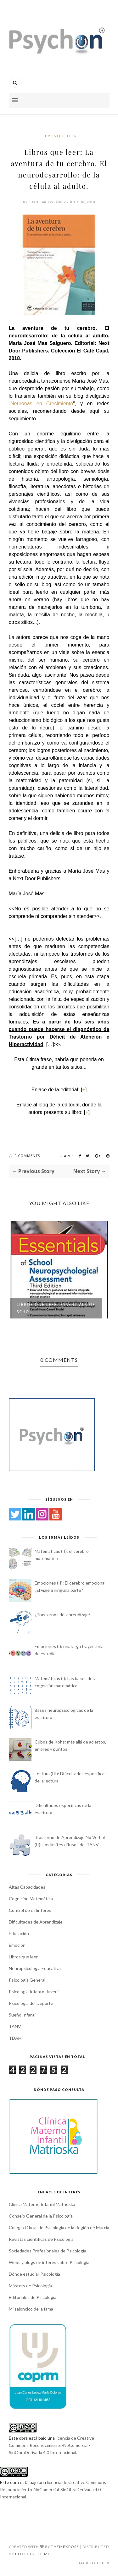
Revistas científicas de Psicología (41, 2239)
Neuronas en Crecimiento (41, 403)
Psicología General (27, 1980)
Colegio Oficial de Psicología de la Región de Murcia (59, 2227)
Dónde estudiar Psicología (34, 2274)
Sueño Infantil (23, 2014)
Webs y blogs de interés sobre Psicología (49, 2262)
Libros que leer (59, 136)
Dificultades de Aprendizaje (36, 1921)
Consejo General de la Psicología (41, 2216)
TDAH (15, 2038)
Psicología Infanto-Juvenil (34, 1991)
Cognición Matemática (31, 1898)
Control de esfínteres (30, 1910)
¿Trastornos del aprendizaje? (63, 1614)
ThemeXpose (65, 2546)
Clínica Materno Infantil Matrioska (42, 2204)
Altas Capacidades (27, 1887)
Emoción (17, 1945)
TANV (15, 2026)
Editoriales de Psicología (32, 2297)
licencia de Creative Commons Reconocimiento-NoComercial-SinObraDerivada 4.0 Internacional (51, 2445)
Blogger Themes (34, 2553)
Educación (19, 1933)
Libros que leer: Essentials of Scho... (56, 1308)
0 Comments (27, 1155)
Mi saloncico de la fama (31, 2308)
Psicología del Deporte (31, 2003)
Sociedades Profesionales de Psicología (47, 2250)
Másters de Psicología (30, 2285)
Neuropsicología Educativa (35, 1968)
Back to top (93, 2563)
